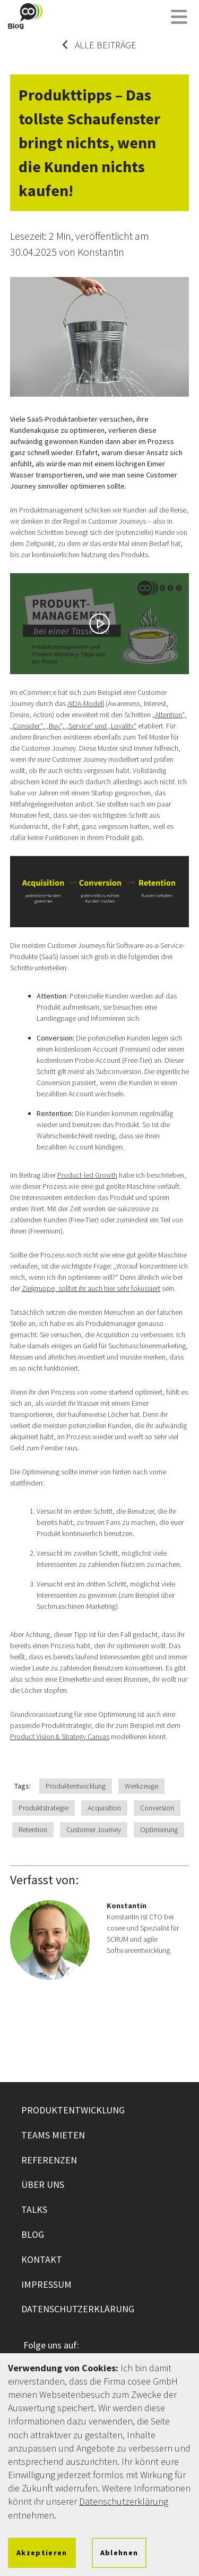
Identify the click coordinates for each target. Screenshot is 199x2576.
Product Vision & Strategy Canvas (59, 1736)
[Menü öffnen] (179, 17)
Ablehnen (119, 2552)
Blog (32, 2234)
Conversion (157, 1808)
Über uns (42, 2184)
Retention (33, 1829)
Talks (34, 2209)
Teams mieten (53, 2135)
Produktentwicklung (76, 1786)
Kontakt (41, 2259)
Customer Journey (93, 1829)
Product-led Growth (87, 1175)
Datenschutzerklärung (77, 2309)
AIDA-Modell (85, 703)
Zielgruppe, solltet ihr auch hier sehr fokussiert (91, 1288)
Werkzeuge (141, 1786)
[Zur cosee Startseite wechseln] (25, 16)
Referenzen (49, 2160)
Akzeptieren (41, 2552)
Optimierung (159, 1829)
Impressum (46, 2284)
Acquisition (104, 1808)
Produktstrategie (43, 1808)
